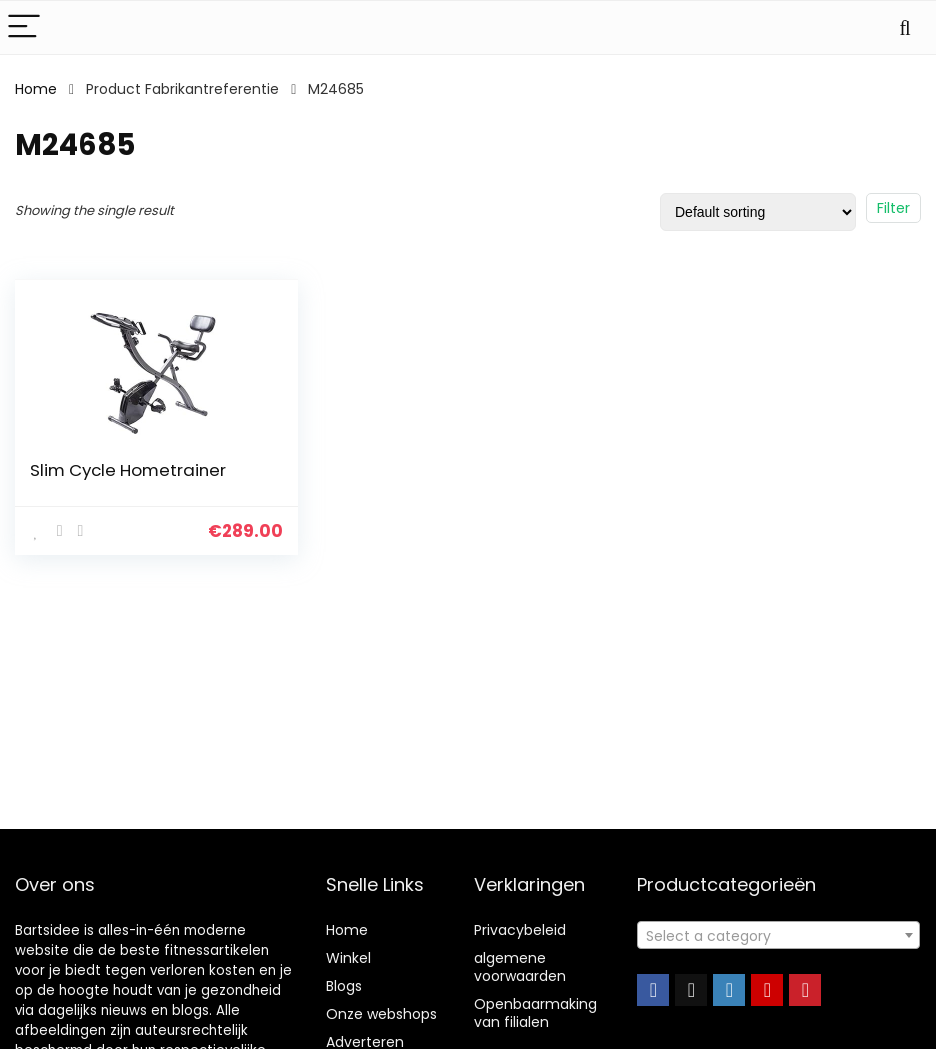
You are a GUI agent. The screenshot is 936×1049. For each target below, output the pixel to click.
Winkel (348, 958)
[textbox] (778, 936)
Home (36, 89)
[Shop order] (758, 212)
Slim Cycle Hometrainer (128, 470)
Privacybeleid (520, 930)
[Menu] (24, 27)
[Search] (905, 27)
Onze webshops (381, 1014)
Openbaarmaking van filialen (535, 1013)
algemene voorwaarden (520, 967)
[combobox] (778, 935)
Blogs (344, 986)
